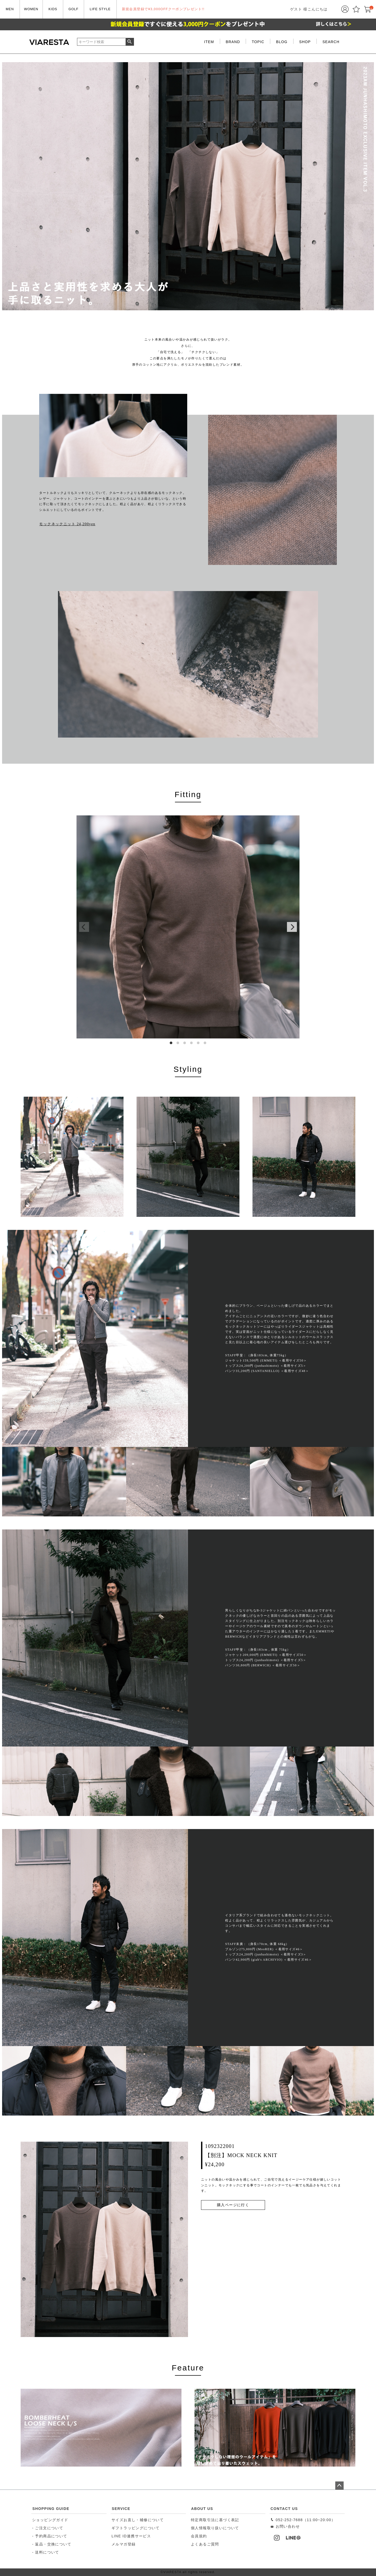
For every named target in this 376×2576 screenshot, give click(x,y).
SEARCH (330, 42)
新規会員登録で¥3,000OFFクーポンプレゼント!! (163, 9)
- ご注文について (47, 2528)
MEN (10, 9)
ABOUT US (202, 2509)
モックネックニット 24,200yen (67, 524)
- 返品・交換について (51, 2544)
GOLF (73, 9)
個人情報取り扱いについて (215, 2528)
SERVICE (121, 2509)
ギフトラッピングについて (135, 2528)
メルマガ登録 (123, 2544)
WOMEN (31, 9)
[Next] (292, 927)
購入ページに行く (233, 2205)
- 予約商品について (49, 2536)
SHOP (305, 42)
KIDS (53, 9)
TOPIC (258, 42)
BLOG (281, 42)
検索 (130, 41)
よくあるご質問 (205, 2544)
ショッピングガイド (50, 2520)
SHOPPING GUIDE (50, 2509)
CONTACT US (284, 2509)
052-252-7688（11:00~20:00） (302, 2520)
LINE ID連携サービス (131, 2536)
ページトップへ (339, 2485)
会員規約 (199, 2536)
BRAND (233, 42)
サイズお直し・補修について (137, 2520)
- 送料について (45, 2552)
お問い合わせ (285, 2526)
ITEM (209, 42)
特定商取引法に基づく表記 (215, 2520)
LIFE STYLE (100, 9)
